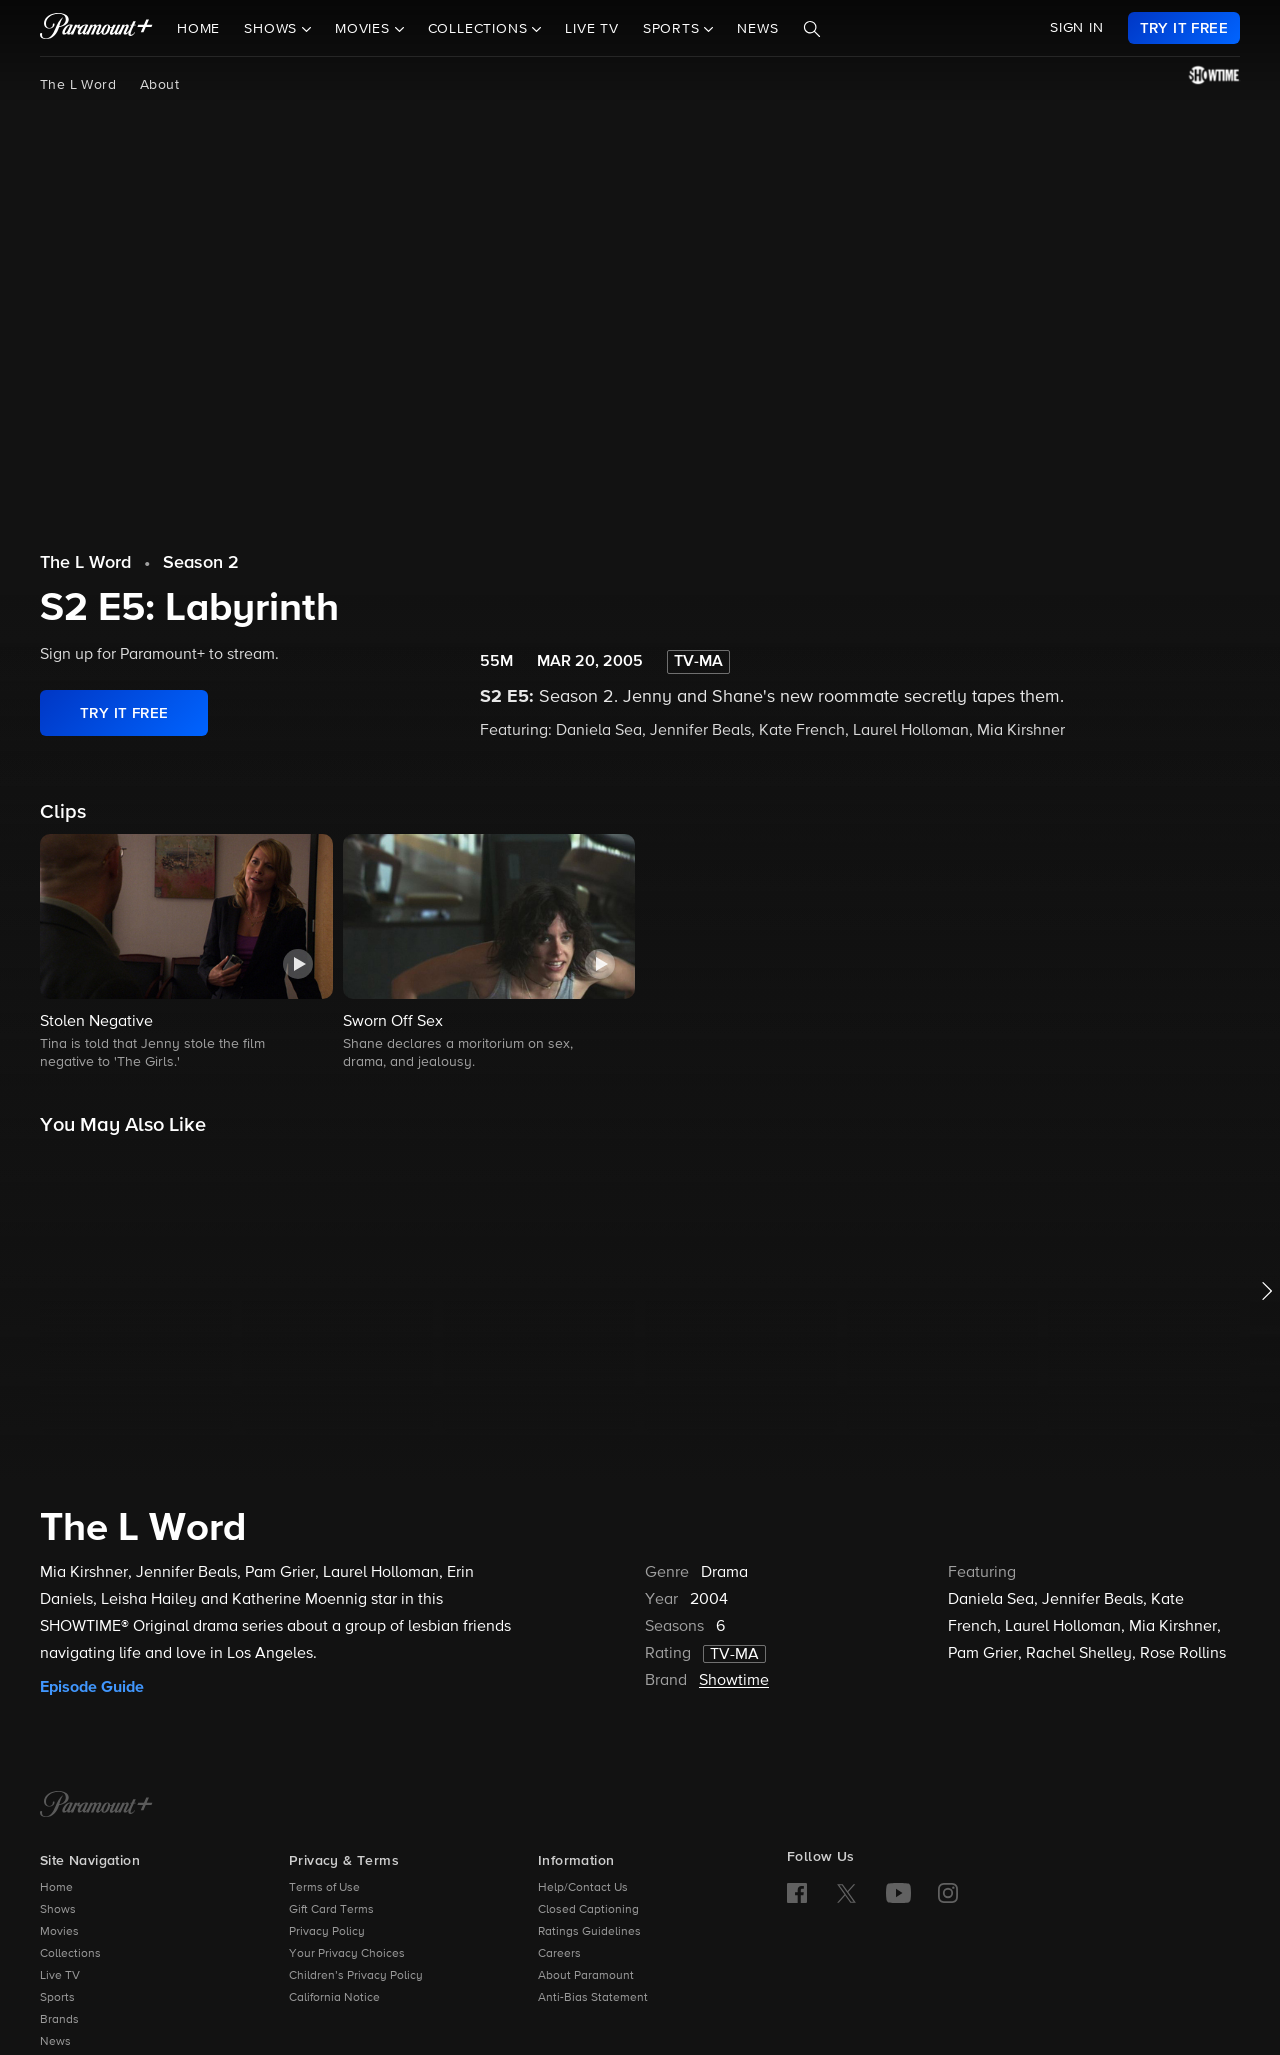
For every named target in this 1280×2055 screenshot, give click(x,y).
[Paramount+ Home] (96, 1806)
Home (198, 29)
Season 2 (201, 563)
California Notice (334, 1998)
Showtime (734, 1681)
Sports (57, 1998)
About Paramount (586, 1976)
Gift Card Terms (331, 1910)
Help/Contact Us (583, 1888)
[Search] (812, 29)
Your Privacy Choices (347, 1954)
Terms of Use (324, 1888)
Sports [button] (674, 29)
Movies (59, 1932)
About (159, 85)
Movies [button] (365, 29)
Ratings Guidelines (589, 1932)
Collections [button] (480, 29)
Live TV (592, 29)
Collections (70, 1954)
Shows (58, 1910)
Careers (559, 1954)
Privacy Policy (327, 1932)
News (757, 29)
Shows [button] (273, 29)
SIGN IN (1077, 28)
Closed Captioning (588, 1910)
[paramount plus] (96, 28)
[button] (186, 953)
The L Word (78, 85)
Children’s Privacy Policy (356, 1976)
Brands (59, 2020)
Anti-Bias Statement (593, 1998)
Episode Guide (92, 1687)
